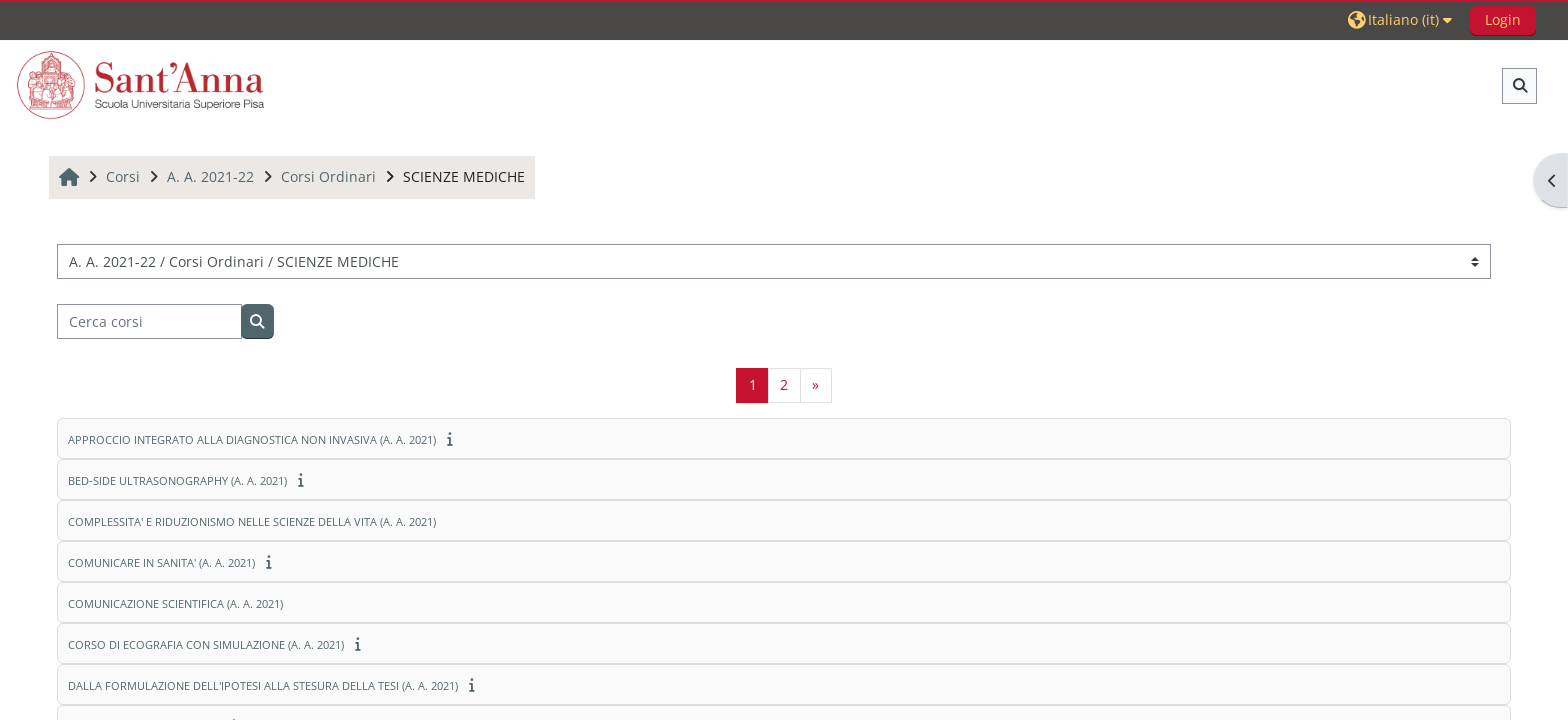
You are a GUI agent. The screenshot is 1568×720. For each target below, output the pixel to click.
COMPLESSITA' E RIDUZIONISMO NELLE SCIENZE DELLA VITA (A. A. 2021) (252, 521)
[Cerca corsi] (149, 321)
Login (1503, 19)
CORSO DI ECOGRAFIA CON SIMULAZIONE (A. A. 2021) (206, 644)
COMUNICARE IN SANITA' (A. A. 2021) (161, 562)
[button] (1402, 19)
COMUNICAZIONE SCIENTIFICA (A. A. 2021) (175, 603)
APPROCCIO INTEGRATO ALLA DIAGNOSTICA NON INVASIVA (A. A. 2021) (252, 439)
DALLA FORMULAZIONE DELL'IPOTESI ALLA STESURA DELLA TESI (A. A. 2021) (263, 685)
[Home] (141, 84)
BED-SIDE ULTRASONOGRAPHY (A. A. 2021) (177, 480)
